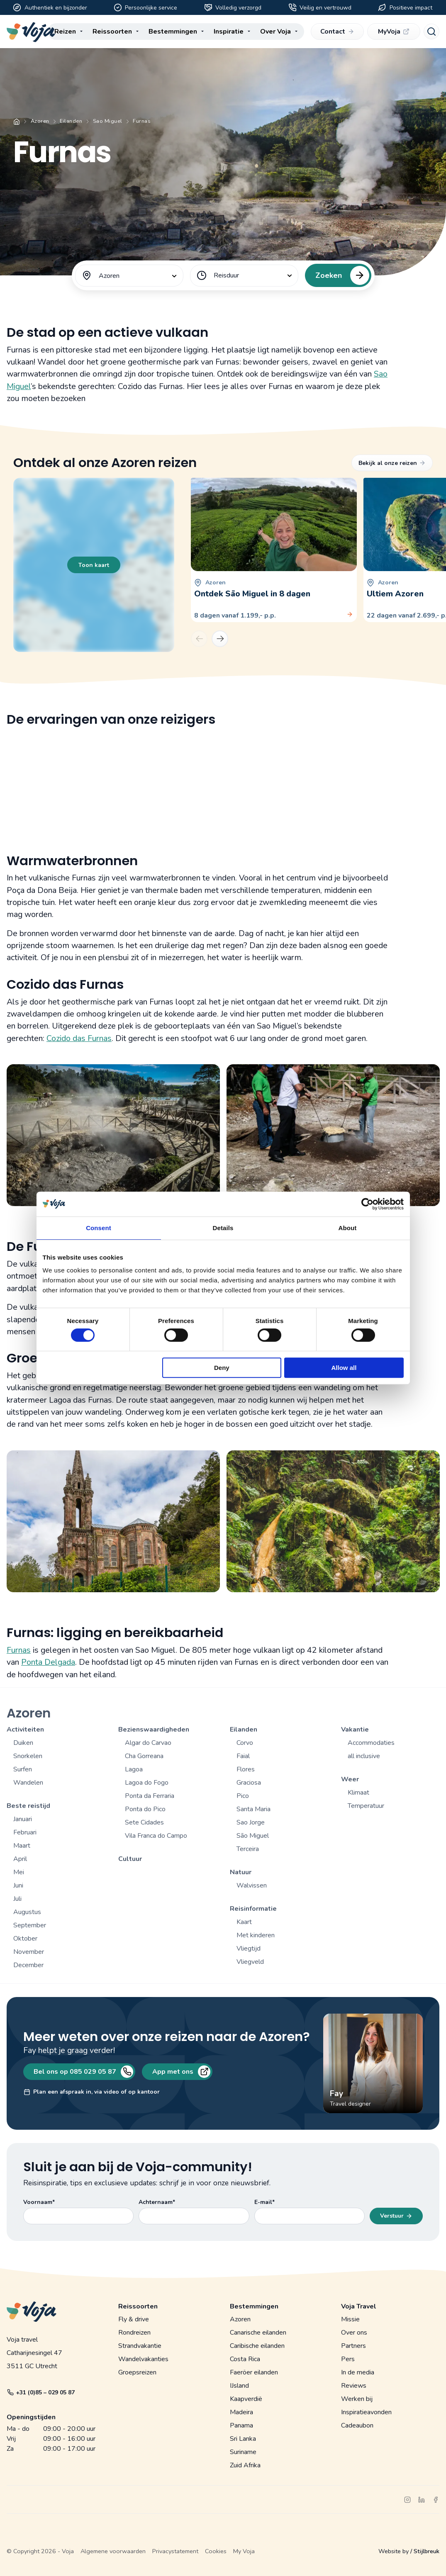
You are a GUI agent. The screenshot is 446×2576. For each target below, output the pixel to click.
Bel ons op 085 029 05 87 (83, 2071)
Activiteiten (25, 1729)
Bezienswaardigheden (153, 1729)
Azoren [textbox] (109, 275)
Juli (17, 1898)
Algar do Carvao (148, 1742)
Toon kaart (93, 565)
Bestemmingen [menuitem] (173, 31)
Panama (241, 2425)
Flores (245, 1769)
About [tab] (348, 1227)
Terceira (247, 1849)
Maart (21, 1845)
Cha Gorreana (144, 1756)
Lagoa (134, 1769)
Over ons (354, 2332)
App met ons (180, 2071)
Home (16, 121)
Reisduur (226, 275)
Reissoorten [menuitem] (112, 31)
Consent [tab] (98, 1227)
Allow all (344, 1367)
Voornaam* (39, 2202)
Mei (18, 1872)
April (20, 1858)
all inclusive (364, 1756)
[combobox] (129, 276)
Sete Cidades (144, 1822)
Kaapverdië (246, 2398)
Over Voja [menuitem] (275, 31)
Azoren (40, 121)
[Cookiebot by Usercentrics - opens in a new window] (367, 1204)
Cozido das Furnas (79, 1038)
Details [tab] (223, 1227)
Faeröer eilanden (254, 2372)
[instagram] (407, 2499)
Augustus (27, 1912)
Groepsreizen (137, 2372)
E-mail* (264, 2202)
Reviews (353, 2385)
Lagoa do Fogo (146, 1782)
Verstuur (396, 2216)
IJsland (239, 2385)
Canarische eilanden (258, 2332)
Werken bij (357, 2398)
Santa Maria (253, 1809)
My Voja (244, 2551)
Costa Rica (245, 2359)
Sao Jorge (250, 1822)
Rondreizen (134, 2332)
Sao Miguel (107, 121)
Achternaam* (157, 2202)
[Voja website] (31, 32)
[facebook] (435, 2499)
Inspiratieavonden (366, 2412)
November (28, 1951)
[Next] (220, 638)
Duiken (23, 1742)
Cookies (216, 2551)
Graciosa (248, 1782)
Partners (353, 2345)
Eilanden (71, 121)
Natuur (240, 1872)
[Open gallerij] (113, 1135)
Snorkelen (27, 1756)
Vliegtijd (248, 1948)
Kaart (244, 1922)
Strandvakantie (139, 2345)
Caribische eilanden (257, 2345)
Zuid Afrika (245, 2465)
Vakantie (355, 1729)
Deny (221, 1367)
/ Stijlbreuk (424, 2551)
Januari (22, 1819)
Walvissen (251, 1885)
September (29, 1925)
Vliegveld (250, 1961)
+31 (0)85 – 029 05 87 (41, 2392)
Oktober (25, 1938)
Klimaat (358, 1792)
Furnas (19, 1650)
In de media (357, 2372)
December (28, 1965)
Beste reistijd (28, 1805)
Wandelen (28, 1782)
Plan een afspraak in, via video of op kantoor (92, 2092)
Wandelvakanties (143, 2359)
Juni (18, 1885)
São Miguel (252, 1835)
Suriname (243, 2452)
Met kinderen (255, 1935)
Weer (350, 1779)
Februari (25, 1832)
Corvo (244, 1742)
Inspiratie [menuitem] (229, 31)
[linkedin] (421, 2499)
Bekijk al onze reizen (392, 463)
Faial (243, 1756)
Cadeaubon (357, 2425)
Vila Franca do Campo (156, 1835)
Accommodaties (371, 1742)
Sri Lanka (243, 2438)
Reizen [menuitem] (65, 31)
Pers (348, 2359)
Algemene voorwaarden (113, 2551)
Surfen (22, 1769)
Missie (350, 2319)
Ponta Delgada (48, 1662)
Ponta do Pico (145, 1809)
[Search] (431, 31)
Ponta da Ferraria (149, 1795)
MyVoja (393, 31)
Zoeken (340, 275)
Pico (242, 1795)
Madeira (241, 2412)
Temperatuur (366, 1805)
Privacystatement (175, 2551)
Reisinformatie (253, 1908)
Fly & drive (133, 2319)
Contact (337, 31)
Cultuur (130, 1858)
